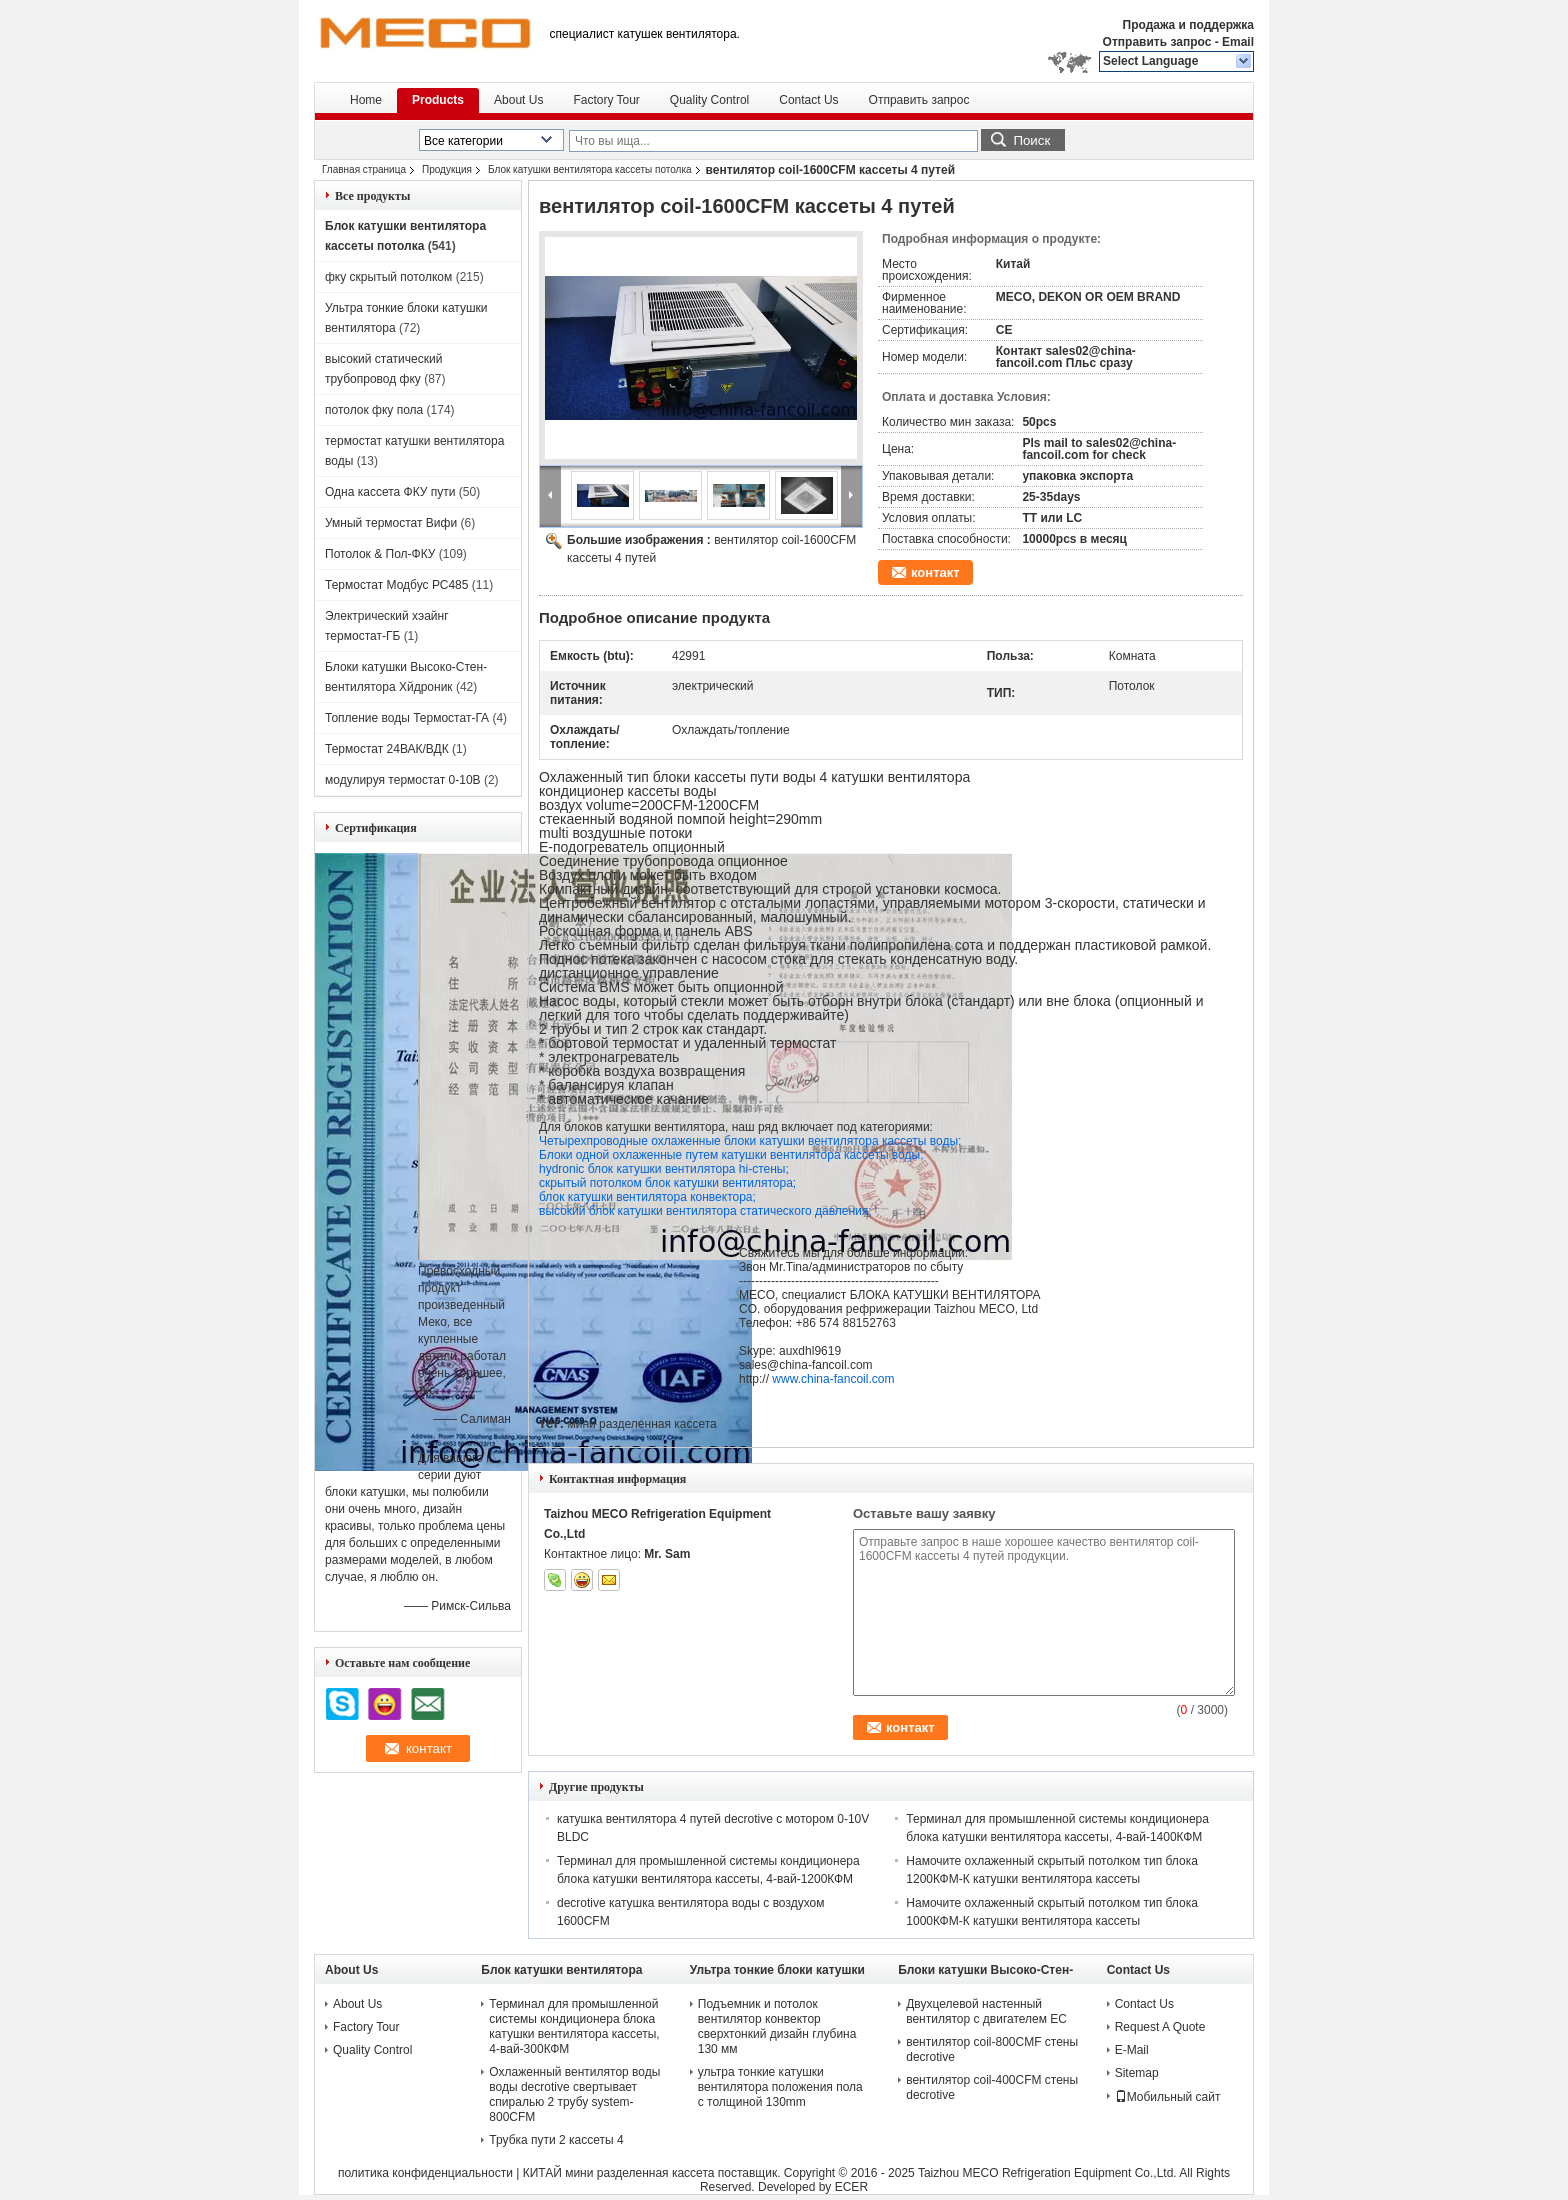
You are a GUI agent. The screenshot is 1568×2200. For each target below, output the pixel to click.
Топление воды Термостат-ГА (407, 718)
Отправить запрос (1159, 42)
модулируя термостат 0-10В (403, 780)
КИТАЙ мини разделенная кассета (619, 2173)
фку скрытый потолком (388, 277)
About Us (518, 100)
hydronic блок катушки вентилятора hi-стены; (664, 1169)
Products (438, 100)
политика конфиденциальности (425, 2173)
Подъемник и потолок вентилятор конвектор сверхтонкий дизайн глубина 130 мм (777, 2026)
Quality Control (709, 100)
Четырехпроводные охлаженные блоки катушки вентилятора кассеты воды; (750, 1141)
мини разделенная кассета (641, 1424)
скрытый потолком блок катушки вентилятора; (667, 1183)
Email (1238, 42)
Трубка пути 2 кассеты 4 (556, 2140)
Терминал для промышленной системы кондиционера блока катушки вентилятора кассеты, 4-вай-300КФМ (574, 2026)
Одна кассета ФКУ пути (390, 492)
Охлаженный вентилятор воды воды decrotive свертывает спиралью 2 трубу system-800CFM (574, 2094)
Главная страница (364, 169)
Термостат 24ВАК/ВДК (387, 749)
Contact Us (808, 100)
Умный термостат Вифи (391, 523)
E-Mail (1132, 2050)
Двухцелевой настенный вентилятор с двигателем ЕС (986, 2011)
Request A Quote (1160, 2027)
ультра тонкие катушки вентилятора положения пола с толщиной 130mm (780, 2087)
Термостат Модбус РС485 (396, 585)
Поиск (1031, 140)
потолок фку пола (374, 410)
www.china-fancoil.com (833, 1379)
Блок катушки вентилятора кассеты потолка (590, 169)
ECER (851, 2187)
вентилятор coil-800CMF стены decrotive (992, 2049)
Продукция (447, 169)
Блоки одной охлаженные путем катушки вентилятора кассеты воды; (731, 1155)
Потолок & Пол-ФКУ (380, 554)
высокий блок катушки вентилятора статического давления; (705, 1211)
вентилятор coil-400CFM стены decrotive (992, 2087)
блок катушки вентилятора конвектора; (647, 1197)
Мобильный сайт (1168, 2097)
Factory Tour (606, 100)
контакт (935, 572)
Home (366, 100)
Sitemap (1137, 2073)
